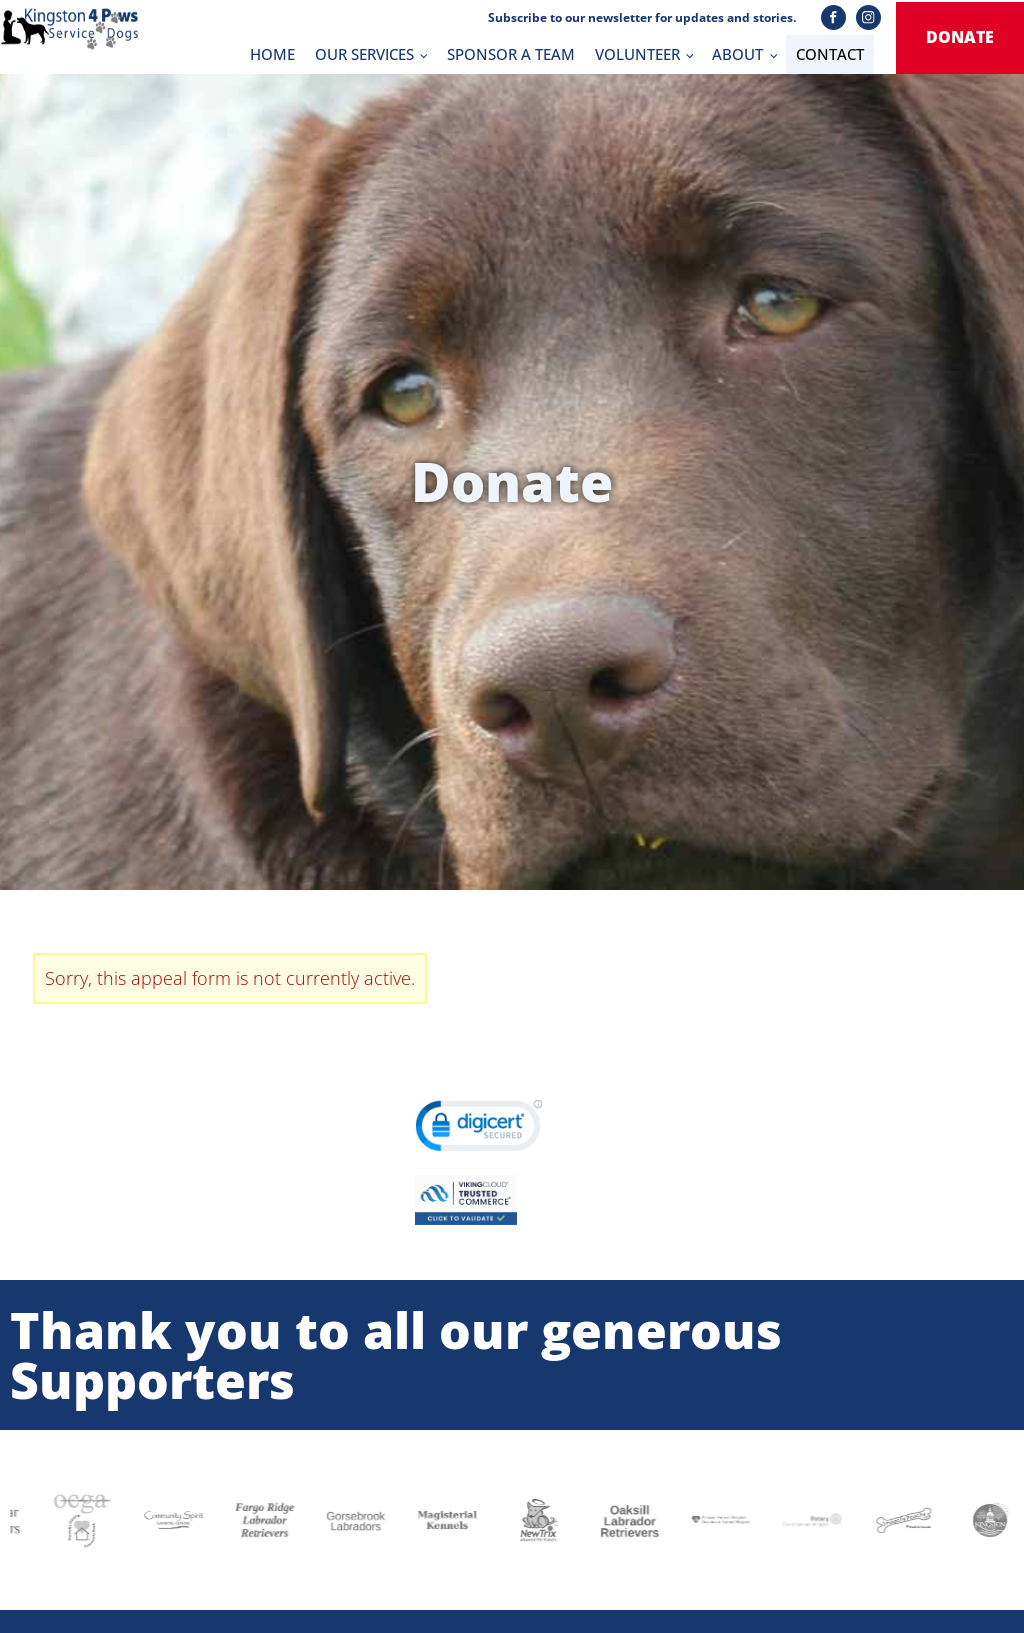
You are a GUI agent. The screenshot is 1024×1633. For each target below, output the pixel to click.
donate (960, 37)
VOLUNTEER (637, 54)
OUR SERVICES (364, 54)
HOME (272, 54)
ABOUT (737, 54)
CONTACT (830, 54)
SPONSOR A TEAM (511, 54)
